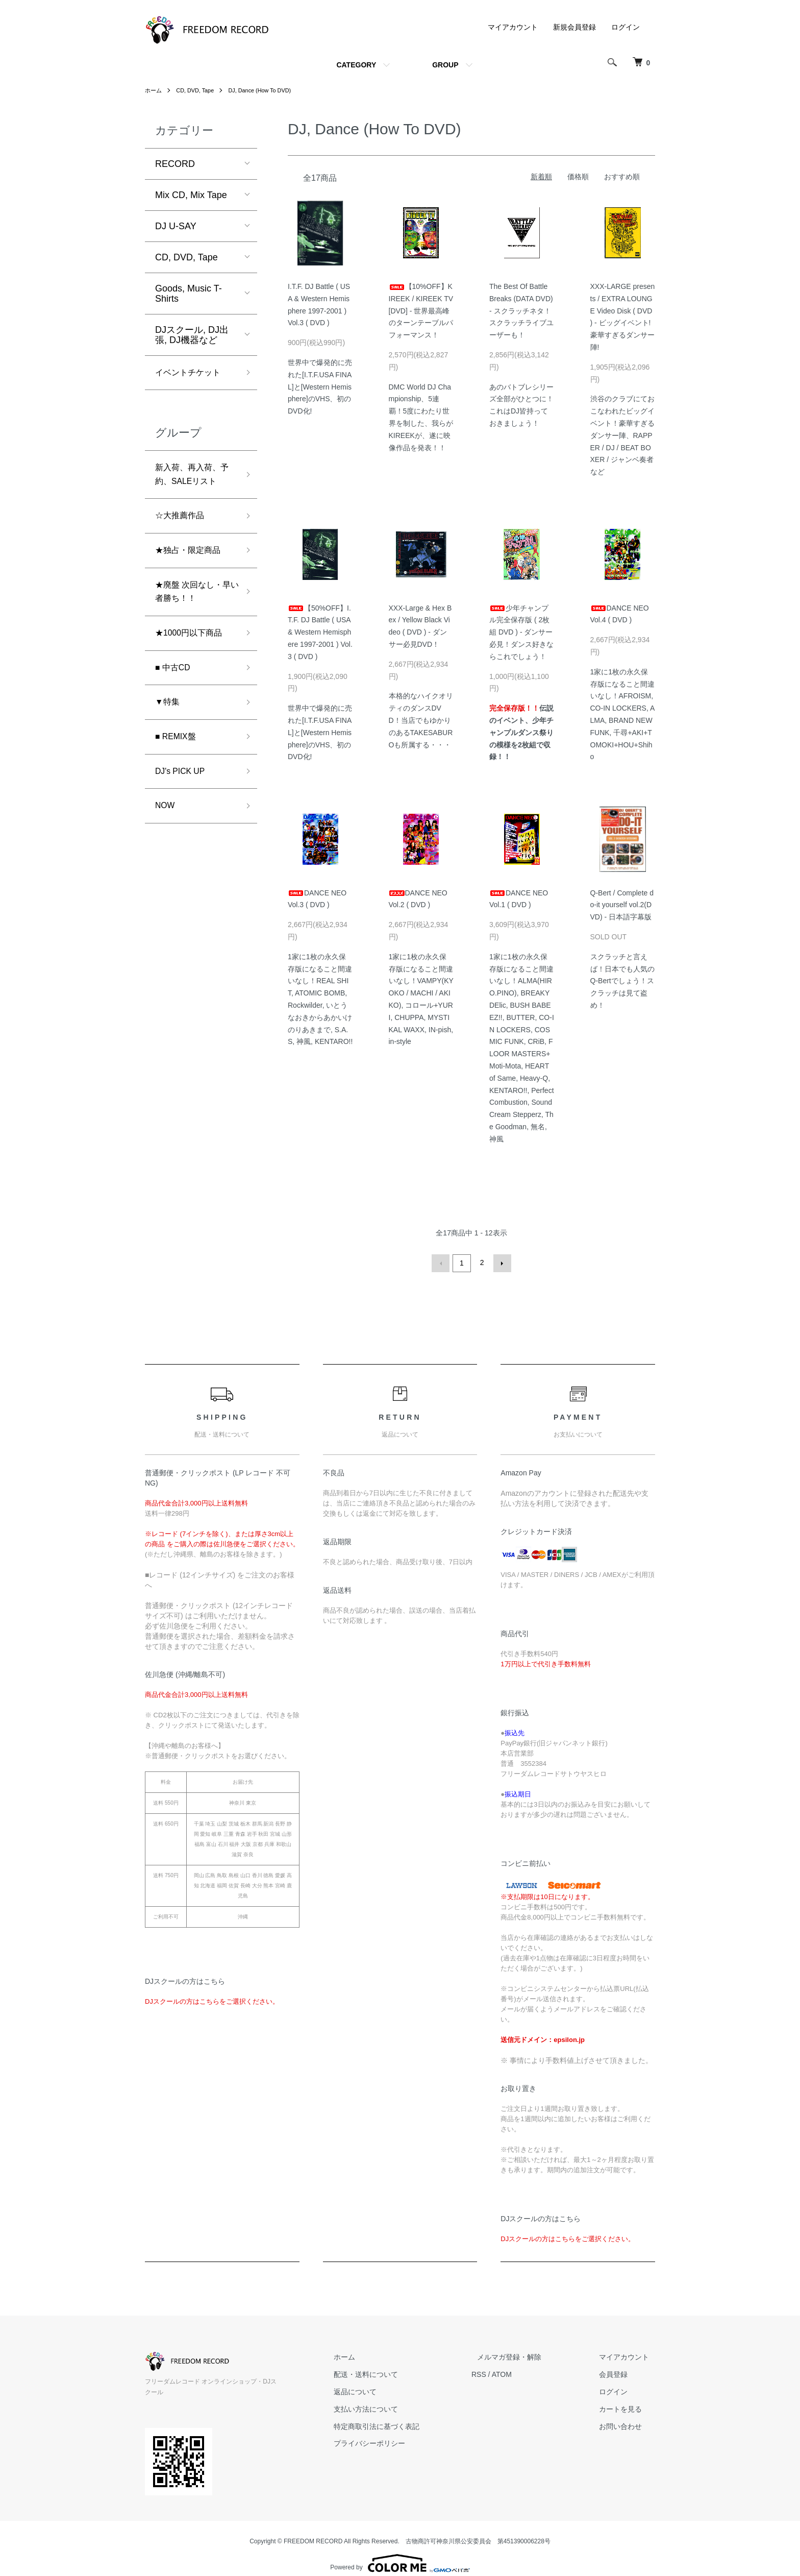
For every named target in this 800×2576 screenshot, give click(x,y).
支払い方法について (395, 2407)
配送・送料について (395, 2373)
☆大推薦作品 (182, 523)
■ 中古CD (175, 684)
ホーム (154, 90)
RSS (502, 2373)
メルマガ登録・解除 (527, 2355)
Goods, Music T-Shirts (188, 293)
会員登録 (619, 2373)
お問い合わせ (626, 2425)
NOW (166, 830)
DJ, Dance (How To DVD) (269, 90)
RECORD (175, 164)
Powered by (399, 2551)
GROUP (445, 65)
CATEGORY (356, 65)
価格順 (578, 177)
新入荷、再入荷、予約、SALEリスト (194, 479)
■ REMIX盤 (178, 757)
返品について (384, 2390)
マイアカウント (513, 27)
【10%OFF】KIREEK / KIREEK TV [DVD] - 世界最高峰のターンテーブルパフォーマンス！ (421, 310)
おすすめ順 (622, 177)
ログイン (625, 27)
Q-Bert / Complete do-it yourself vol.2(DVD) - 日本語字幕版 (622, 905)
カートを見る (626, 2407)
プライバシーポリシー (399, 2442)
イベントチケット (192, 374)
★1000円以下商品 (193, 648)
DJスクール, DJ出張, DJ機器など (192, 335)
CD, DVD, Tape (198, 90)
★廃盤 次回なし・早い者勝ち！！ (193, 604)
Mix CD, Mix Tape (191, 195)
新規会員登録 (574, 27)
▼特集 (169, 721)
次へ (500, 1262)
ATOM (525, 2373)
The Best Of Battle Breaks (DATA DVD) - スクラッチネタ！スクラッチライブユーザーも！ (521, 310)
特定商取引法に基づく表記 (406, 2425)
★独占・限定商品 (192, 559)
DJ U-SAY (175, 226)
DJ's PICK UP (183, 794)
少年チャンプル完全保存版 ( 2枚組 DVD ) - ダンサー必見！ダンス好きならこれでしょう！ (521, 632)
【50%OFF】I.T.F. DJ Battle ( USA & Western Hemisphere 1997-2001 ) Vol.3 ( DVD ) (320, 632)
